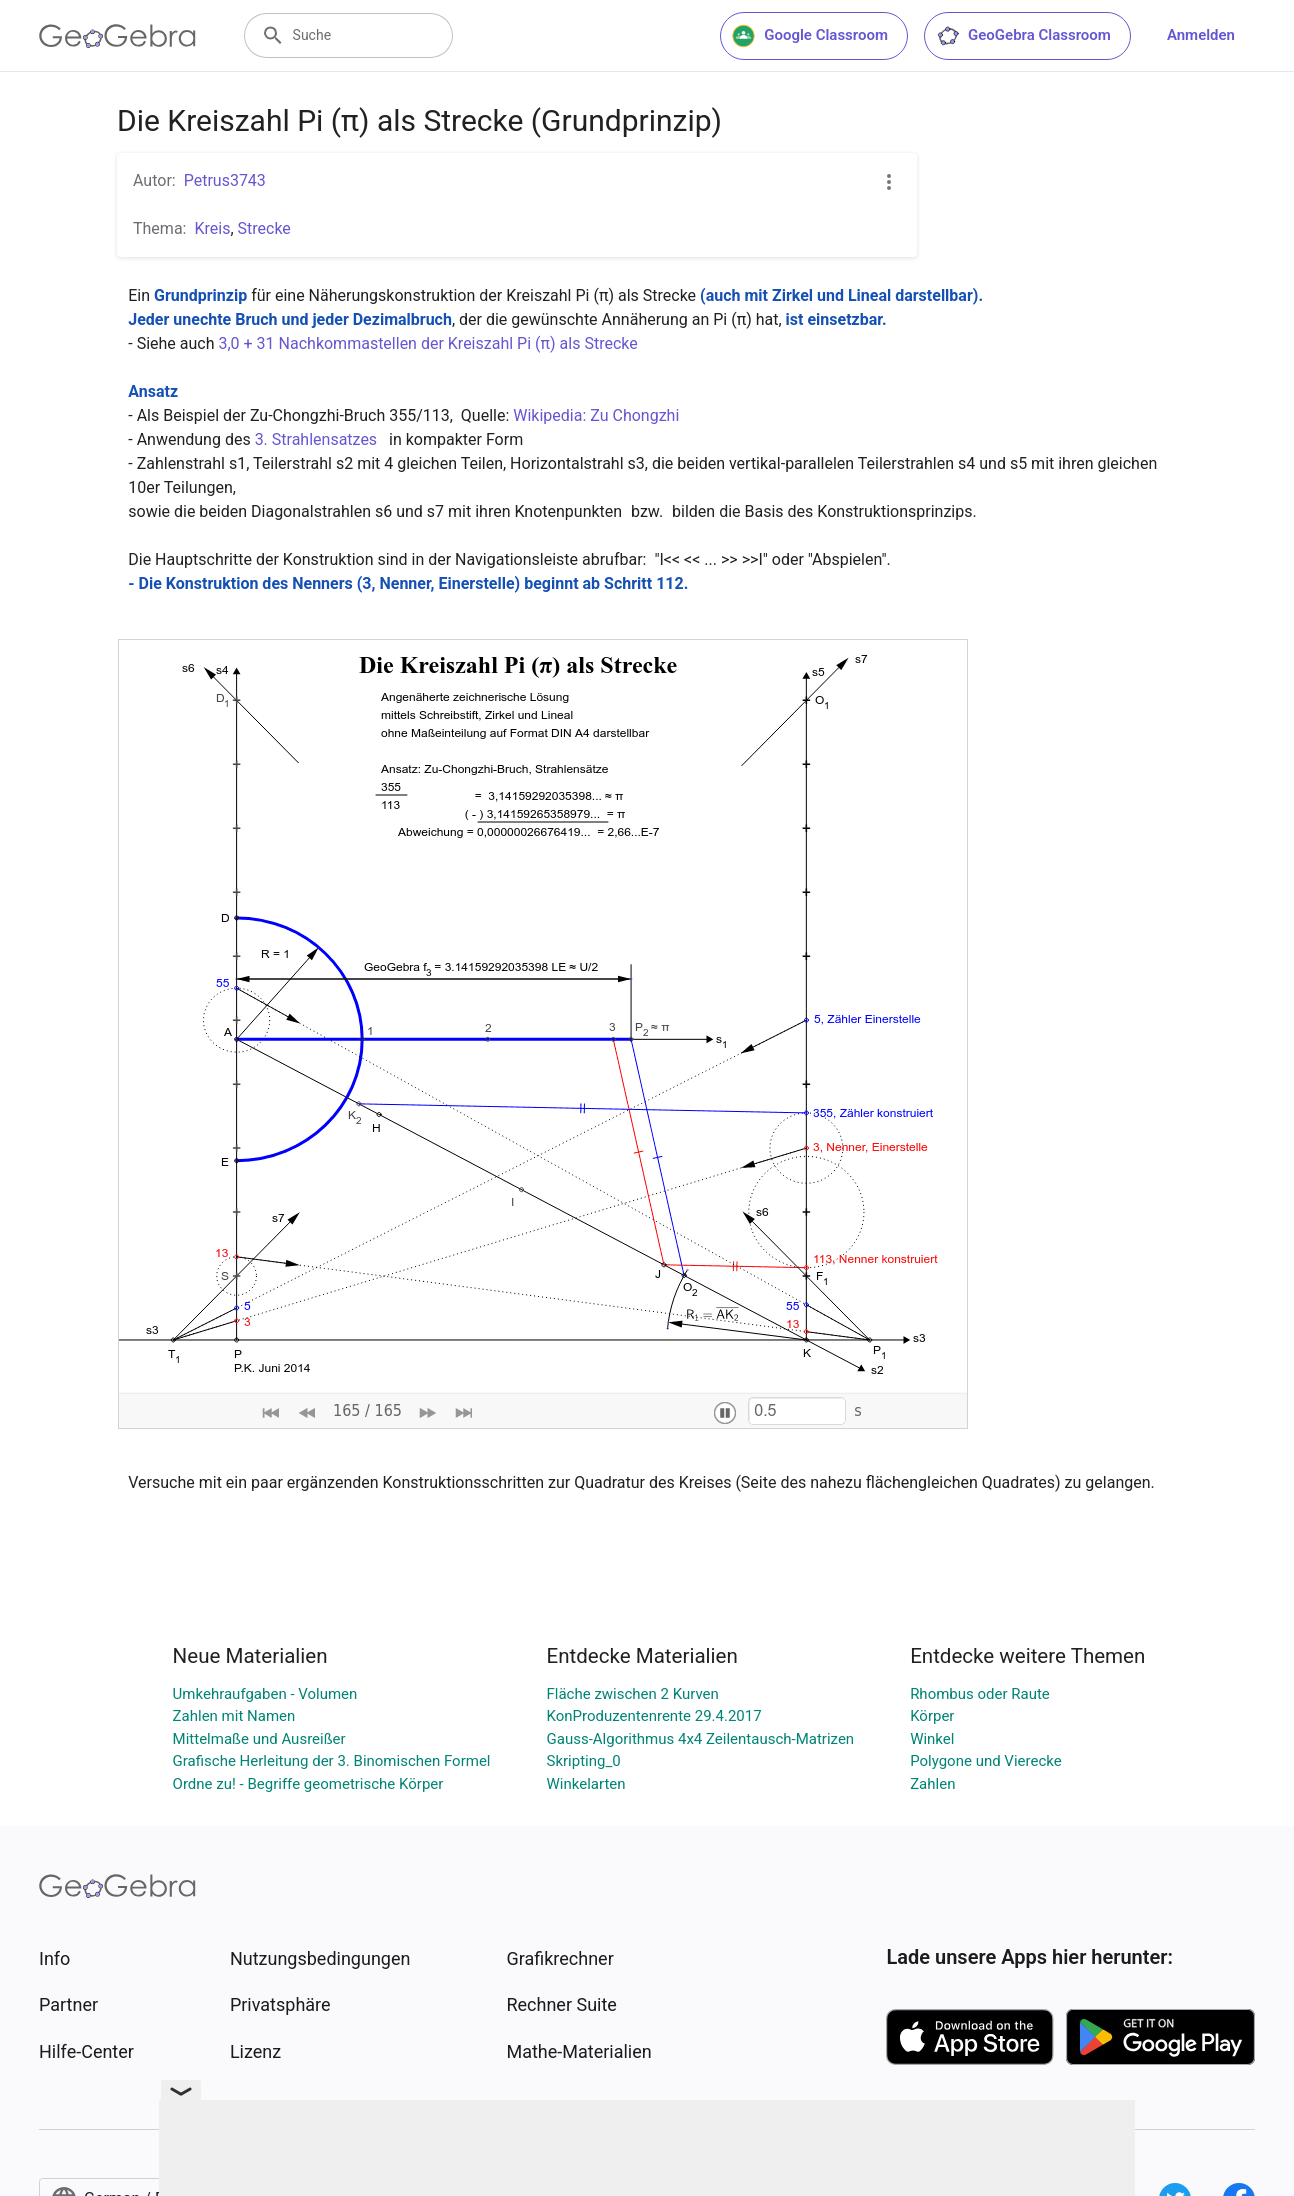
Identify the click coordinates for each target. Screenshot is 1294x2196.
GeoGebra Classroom (1023, 36)
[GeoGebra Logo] (117, 36)
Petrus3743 (225, 180)
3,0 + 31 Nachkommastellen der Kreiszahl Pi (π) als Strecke (429, 343)
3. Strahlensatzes (318, 439)
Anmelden (1201, 35)
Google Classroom (810, 36)
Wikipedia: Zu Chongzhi (598, 415)
